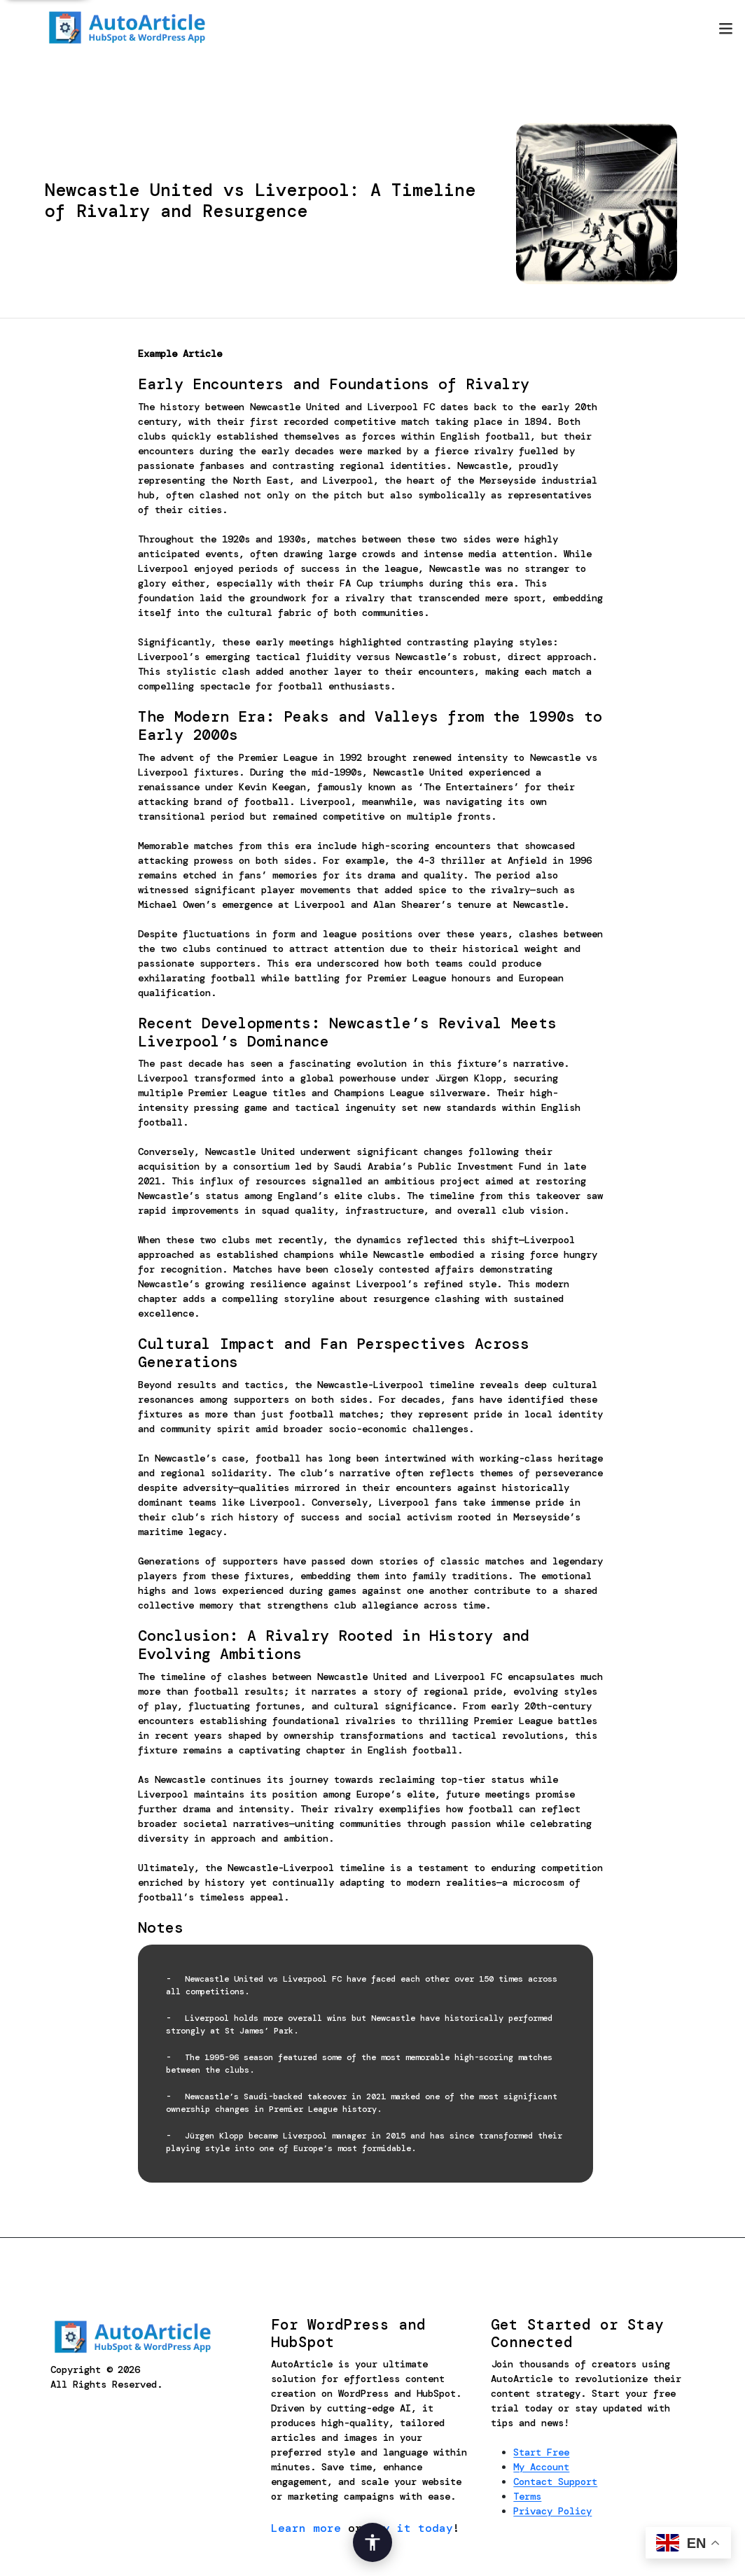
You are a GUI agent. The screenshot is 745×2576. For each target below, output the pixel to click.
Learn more (306, 2528)
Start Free (541, 2452)
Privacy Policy (552, 2511)
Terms (527, 2496)
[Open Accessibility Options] (372, 2542)
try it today (411, 2528)
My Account (541, 2466)
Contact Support (555, 2481)
